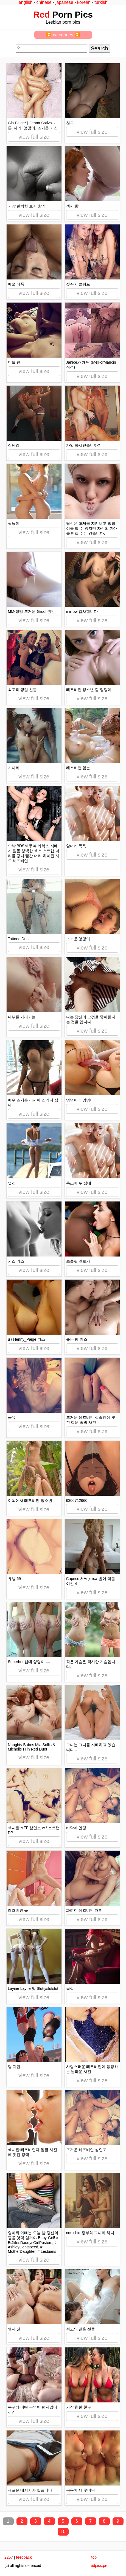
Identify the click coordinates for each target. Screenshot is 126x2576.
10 (63, 2531)
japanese (64, 2)
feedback (24, 2557)
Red (41, 15)
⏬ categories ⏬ (63, 34)
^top (93, 2557)
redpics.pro (98, 2565)
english (26, 2)
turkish (100, 2)
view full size (33, 137)
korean (84, 2)
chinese (44, 2)
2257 (8, 2557)
